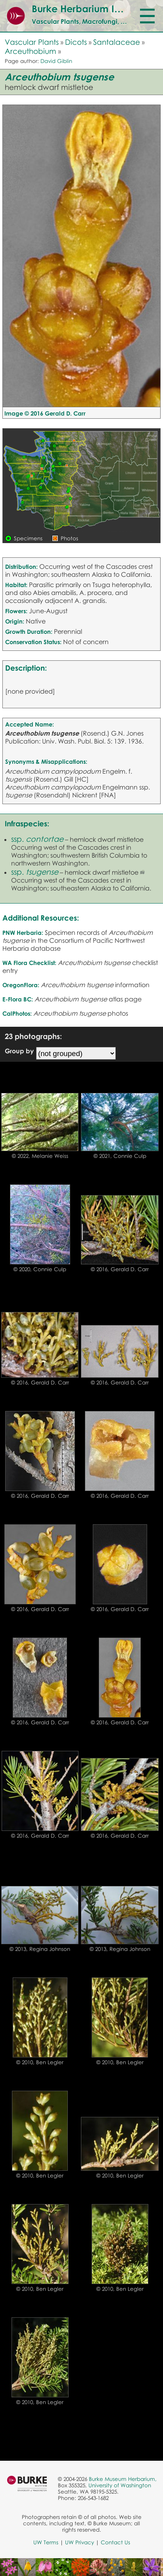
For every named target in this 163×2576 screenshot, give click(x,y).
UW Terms (45, 2542)
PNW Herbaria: (22, 932)
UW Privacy (79, 2542)
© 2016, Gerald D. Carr (120, 1269)
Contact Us (115, 2542)
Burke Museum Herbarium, (123, 2479)
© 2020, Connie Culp (39, 1269)
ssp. (37, 838)
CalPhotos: (17, 1013)
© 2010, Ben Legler (39, 2062)
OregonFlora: (20, 984)
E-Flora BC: (17, 999)
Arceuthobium (30, 50)
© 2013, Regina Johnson (40, 1949)
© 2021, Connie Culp (120, 1156)
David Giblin (56, 61)
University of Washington (119, 2485)
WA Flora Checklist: (29, 962)
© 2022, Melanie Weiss (40, 1156)
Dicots (76, 41)
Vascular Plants (32, 41)
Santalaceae (116, 41)
